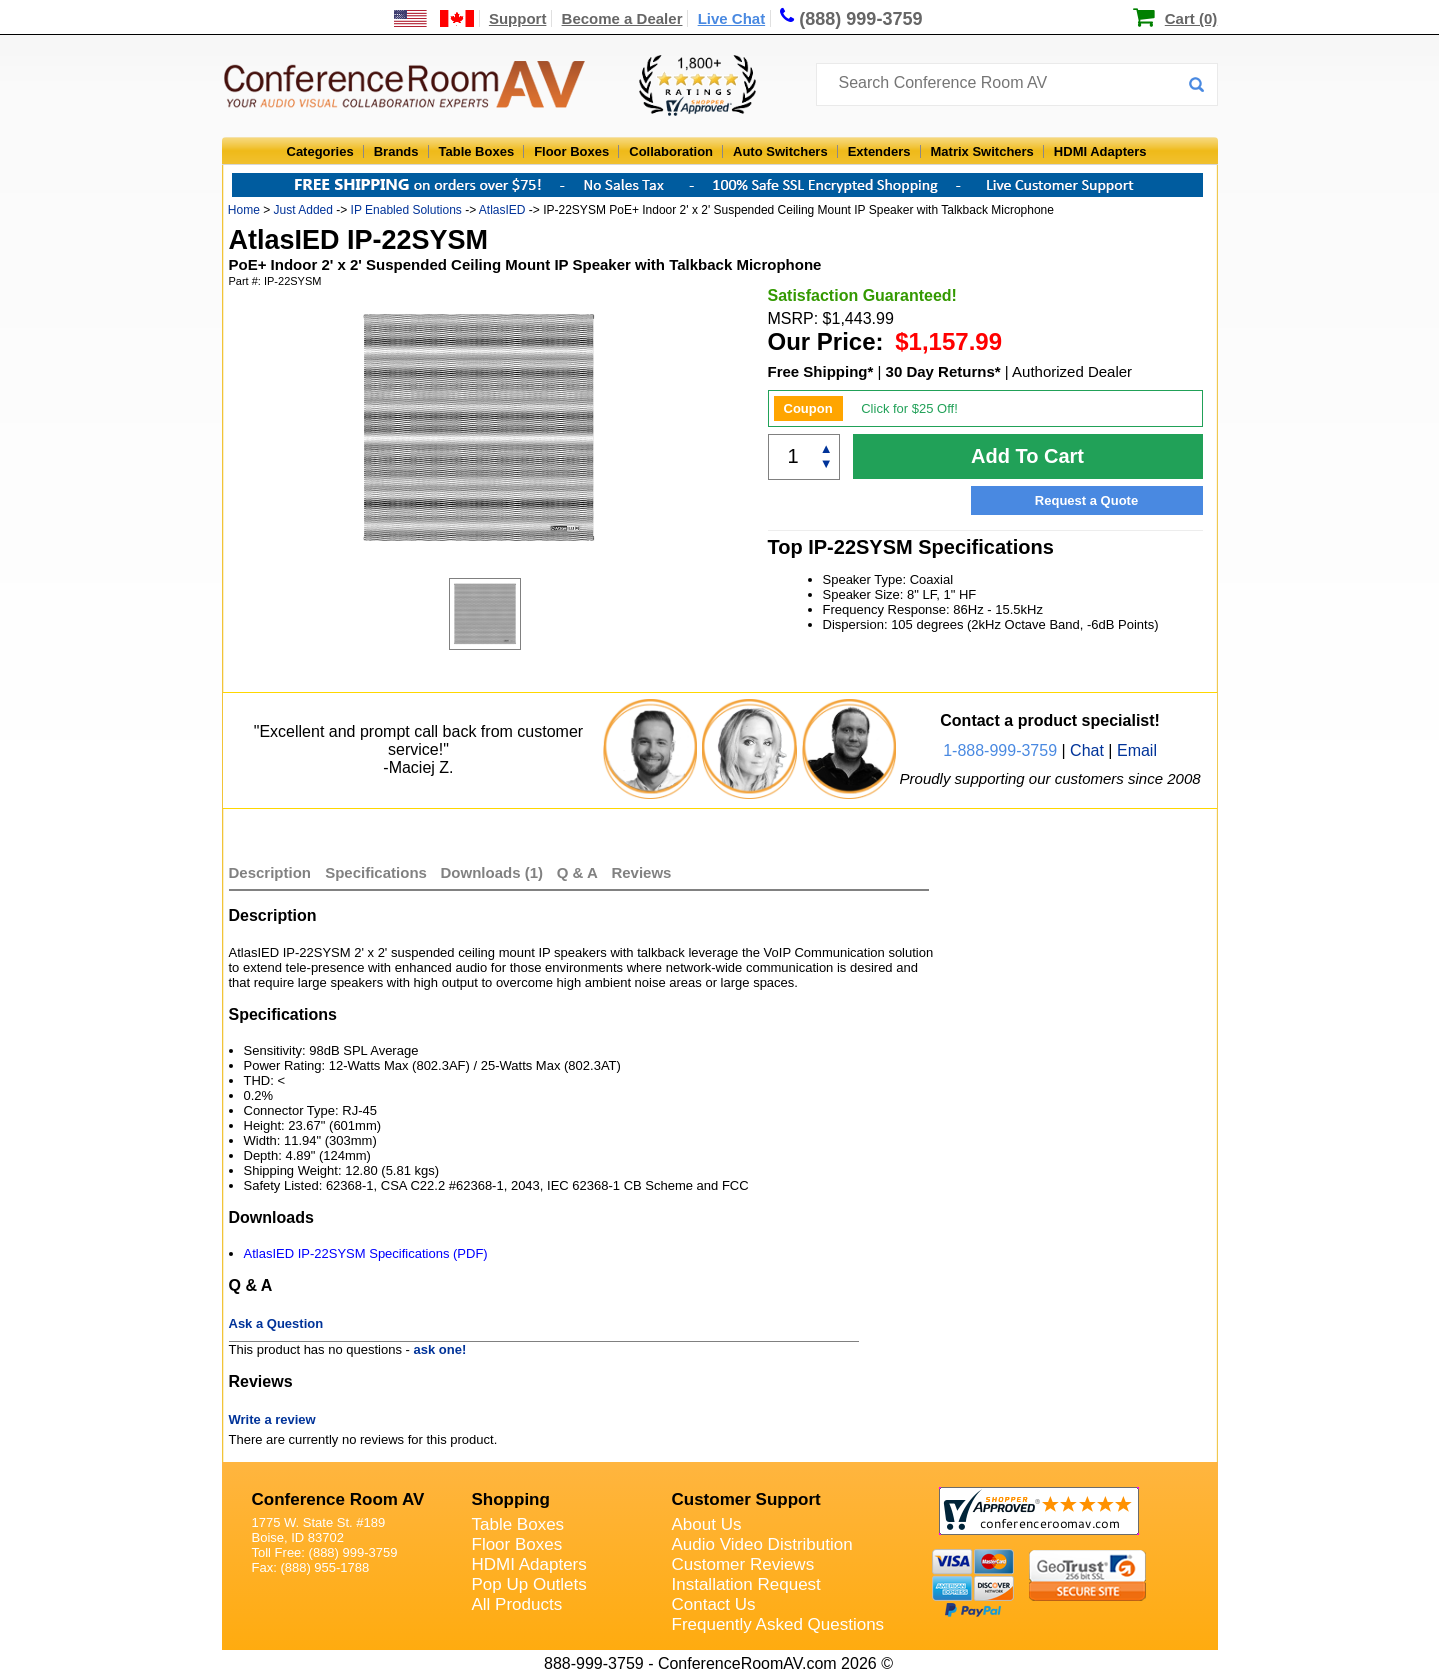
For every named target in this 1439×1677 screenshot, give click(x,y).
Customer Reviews (743, 1564)
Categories (320, 151)
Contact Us (714, 1604)
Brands (396, 151)
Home (244, 210)
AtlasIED (502, 210)
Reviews (641, 872)
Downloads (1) (492, 872)
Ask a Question (276, 1323)
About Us (707, 1524)
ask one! (440, 1349)
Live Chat (732, 18)
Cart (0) (1191, 18)
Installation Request (746, 1584)
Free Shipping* (821, 371)
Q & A (579, 872)
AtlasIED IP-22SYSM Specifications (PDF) (366, 1253)
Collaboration (671, 151)
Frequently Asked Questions (778, 1624)
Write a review (272, 1419)
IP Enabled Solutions (406, 210)
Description (270, 872)
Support (518, 18)
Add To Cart (1027, 456)
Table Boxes (477, 151)
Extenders (879, 151)
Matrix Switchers (982, 151)
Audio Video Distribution (762, 1544)
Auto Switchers (780, 151)
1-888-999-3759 (1000, 750)
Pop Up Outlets (529, 1584)
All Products (517, 1604)
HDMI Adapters (1100, 151)
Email (1137, 750)
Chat (1087, 750)
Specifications (376, 872)
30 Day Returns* (943, 371)
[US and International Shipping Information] (434, 18)
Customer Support (746, 1499)
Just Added (303, 210)
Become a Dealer (622, 18)
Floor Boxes (571, 151)
